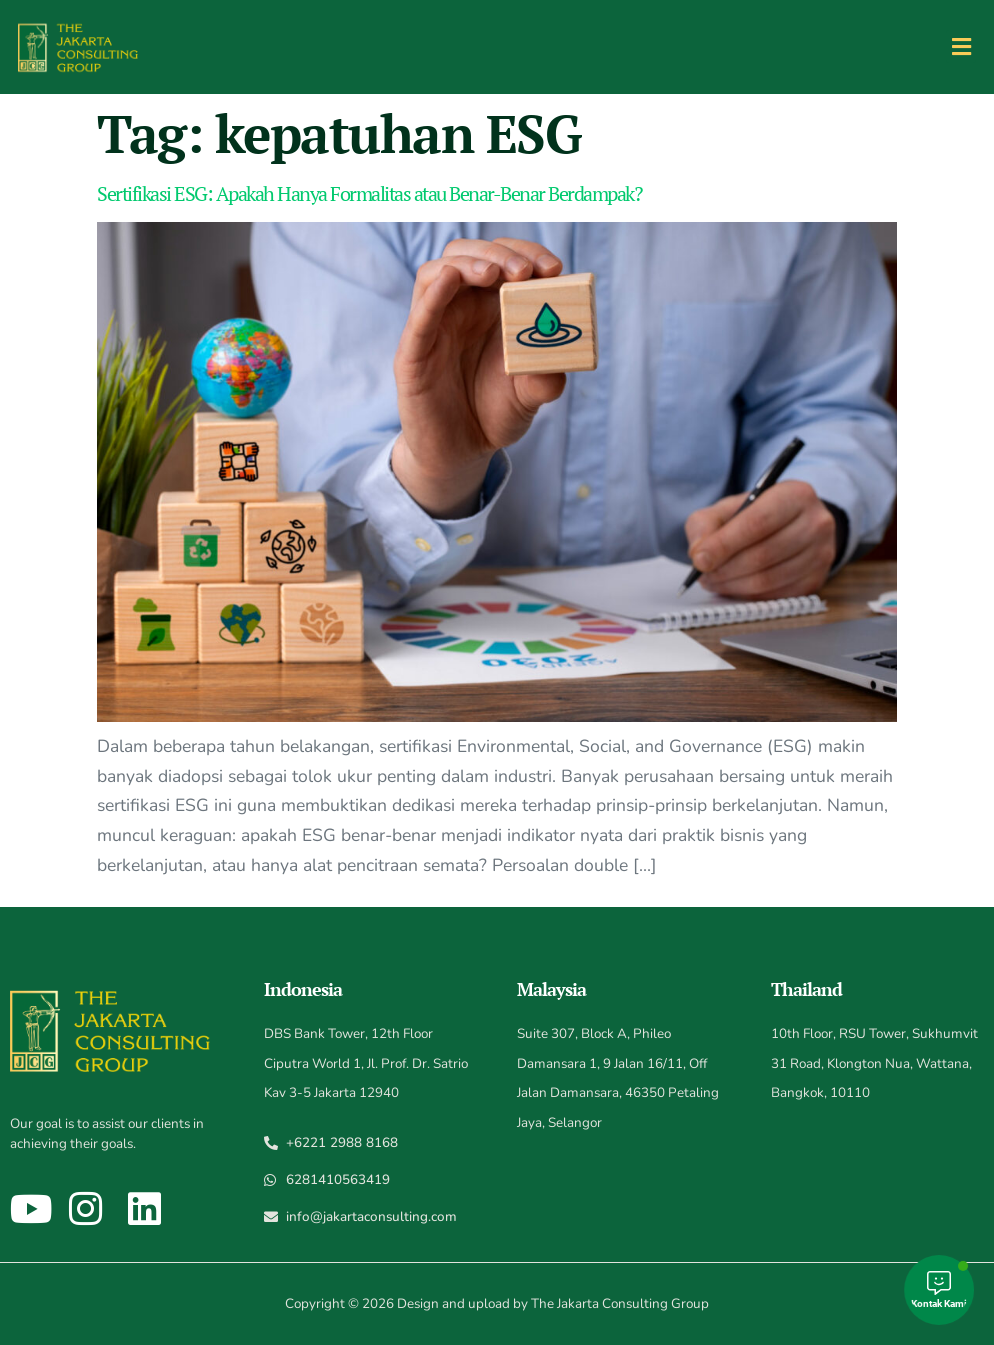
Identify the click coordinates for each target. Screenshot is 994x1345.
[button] (961, 46)
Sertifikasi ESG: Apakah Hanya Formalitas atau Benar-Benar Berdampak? (369, 193)
